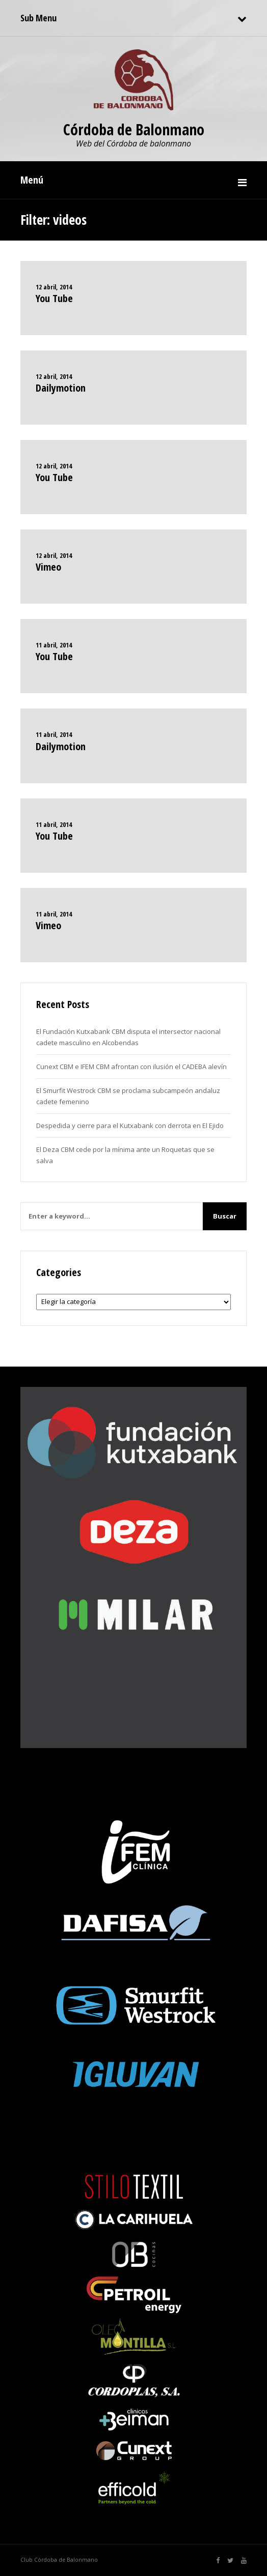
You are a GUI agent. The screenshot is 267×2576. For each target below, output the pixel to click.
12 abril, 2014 (54, 286)
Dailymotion (61, 388)
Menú (31, 180)
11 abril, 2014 (54, 644)
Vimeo (48, 567)
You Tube (54, 298)
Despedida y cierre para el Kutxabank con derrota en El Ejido (130, 1125)
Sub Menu (38, 18)
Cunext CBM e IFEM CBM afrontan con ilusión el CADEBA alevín (131, 1066)
